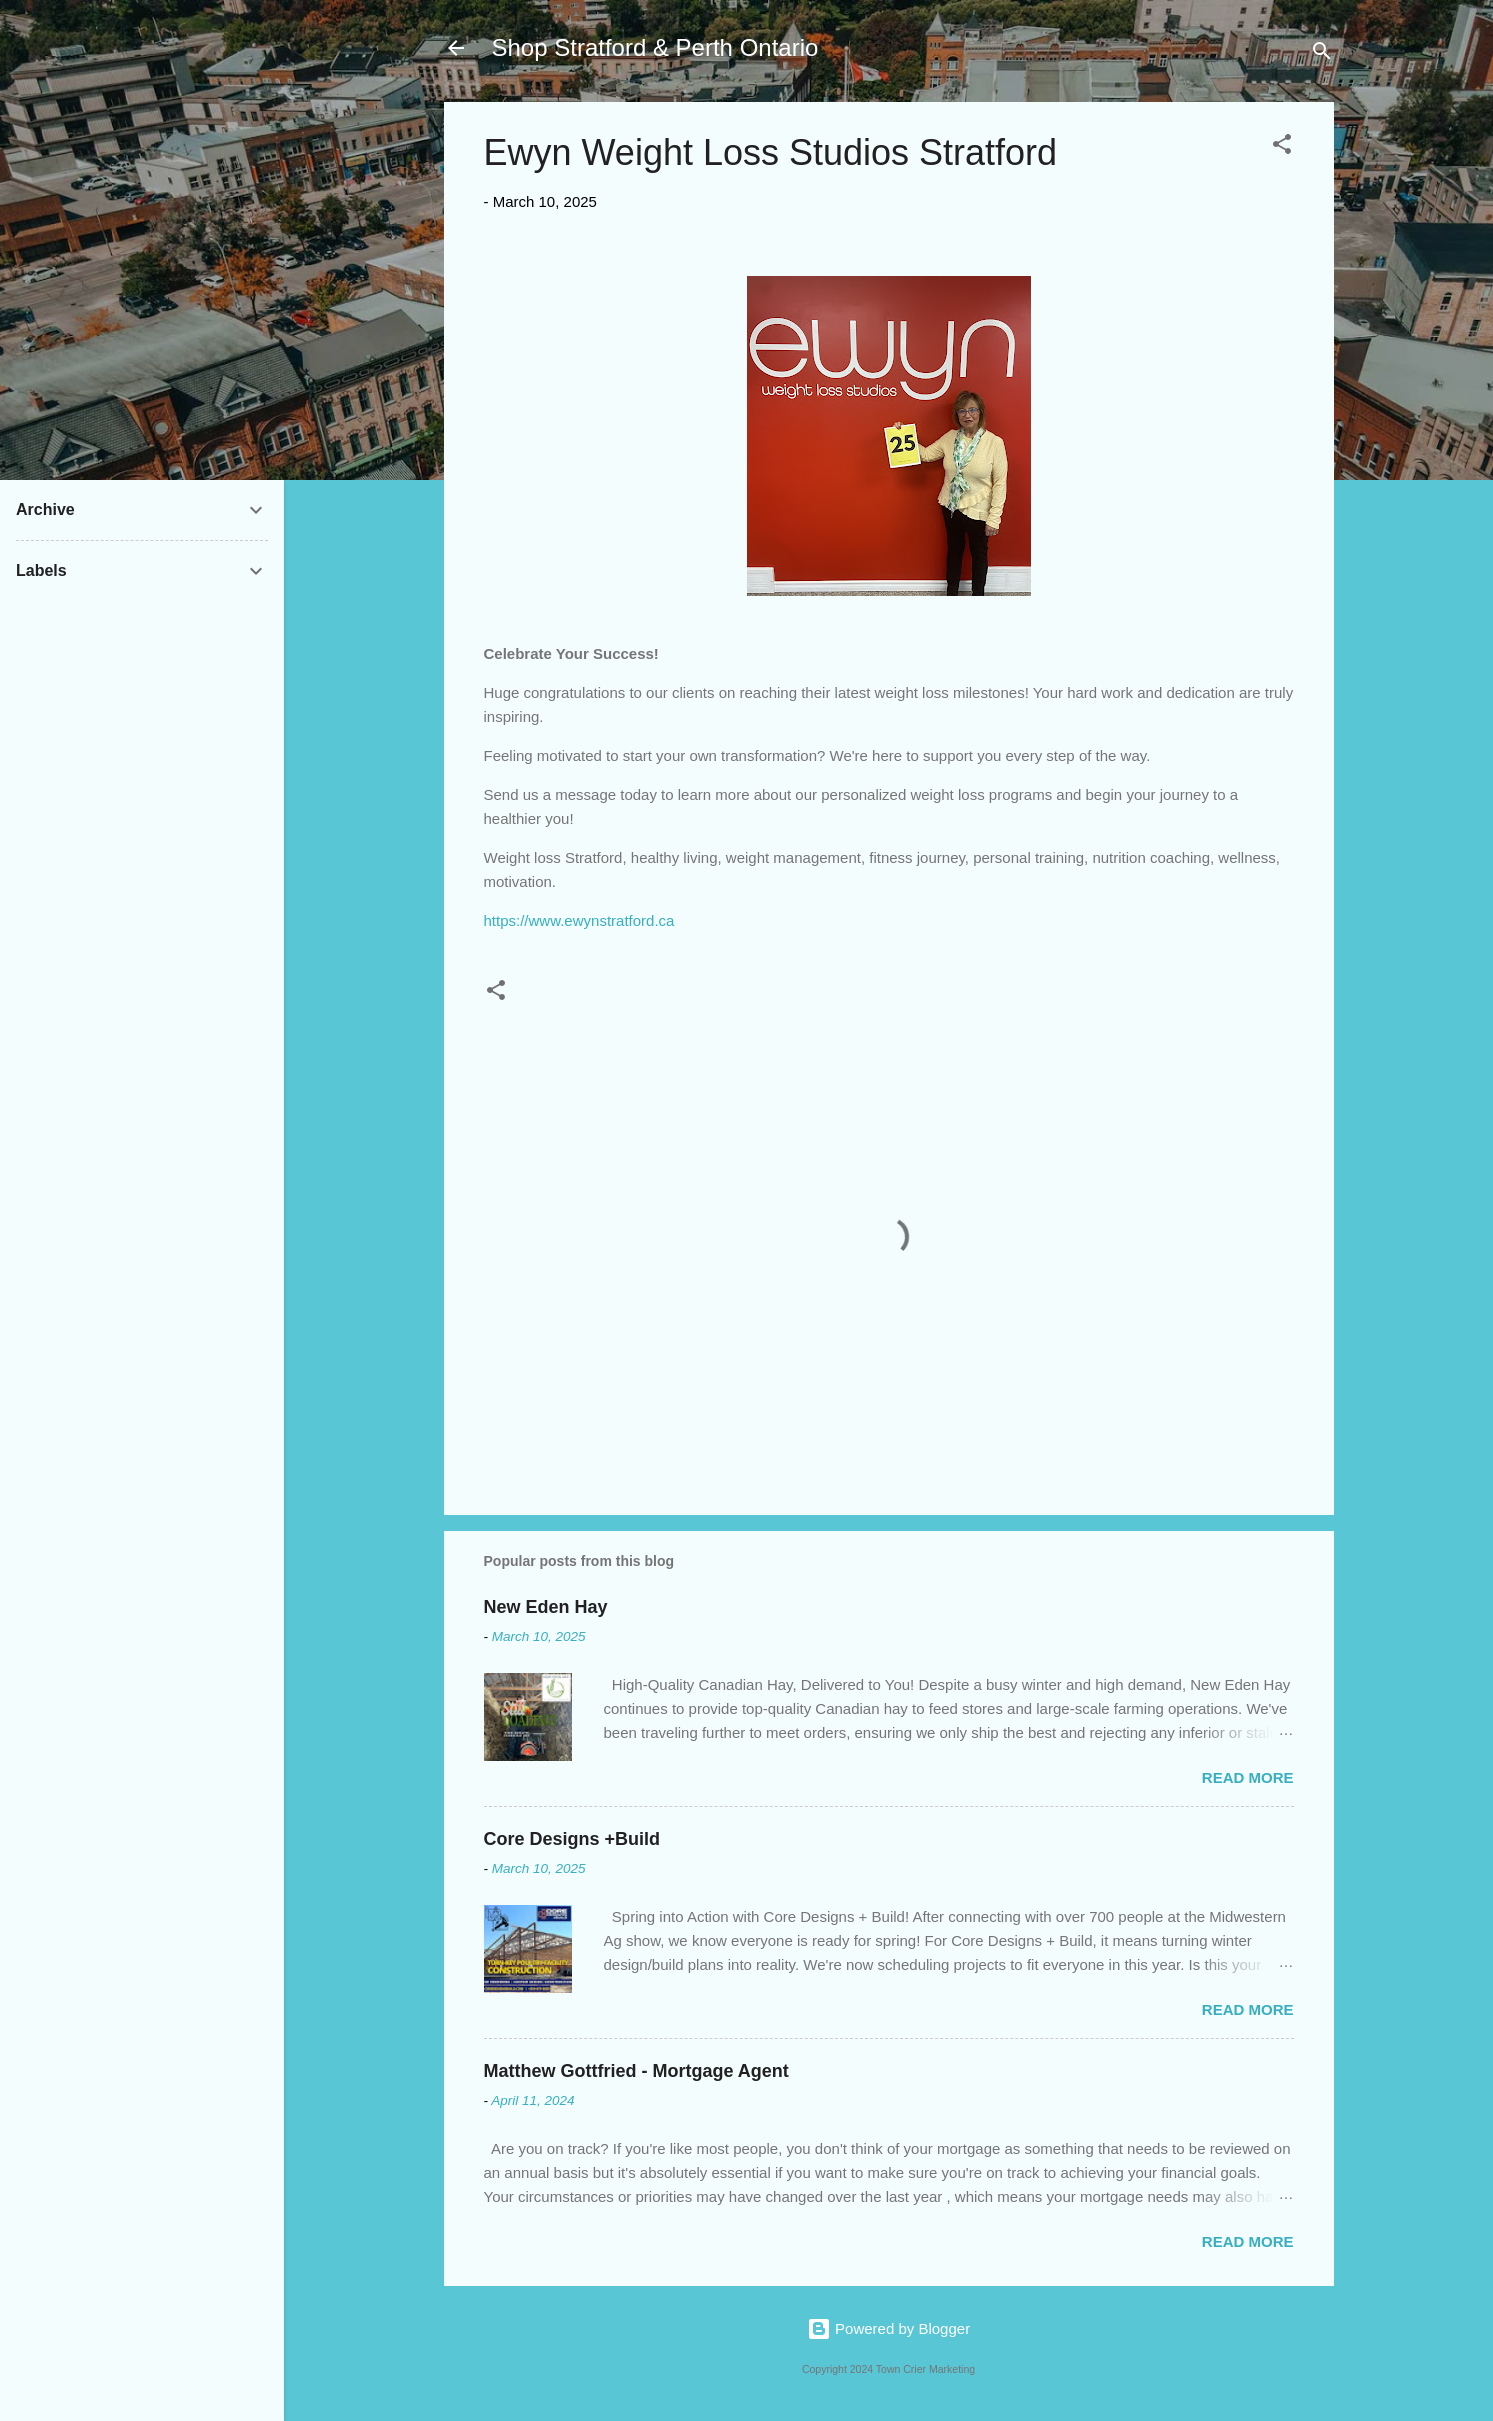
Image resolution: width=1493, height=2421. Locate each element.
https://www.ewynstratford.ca (579, 920)
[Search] (1322, 54)
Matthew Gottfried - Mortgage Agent (636, 2071)
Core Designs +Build (572, 1839)
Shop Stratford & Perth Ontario (655, 47)
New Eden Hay (546, 1607)
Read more (1248, 1777)
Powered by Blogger (888, 2328)
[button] (1282, 147)
